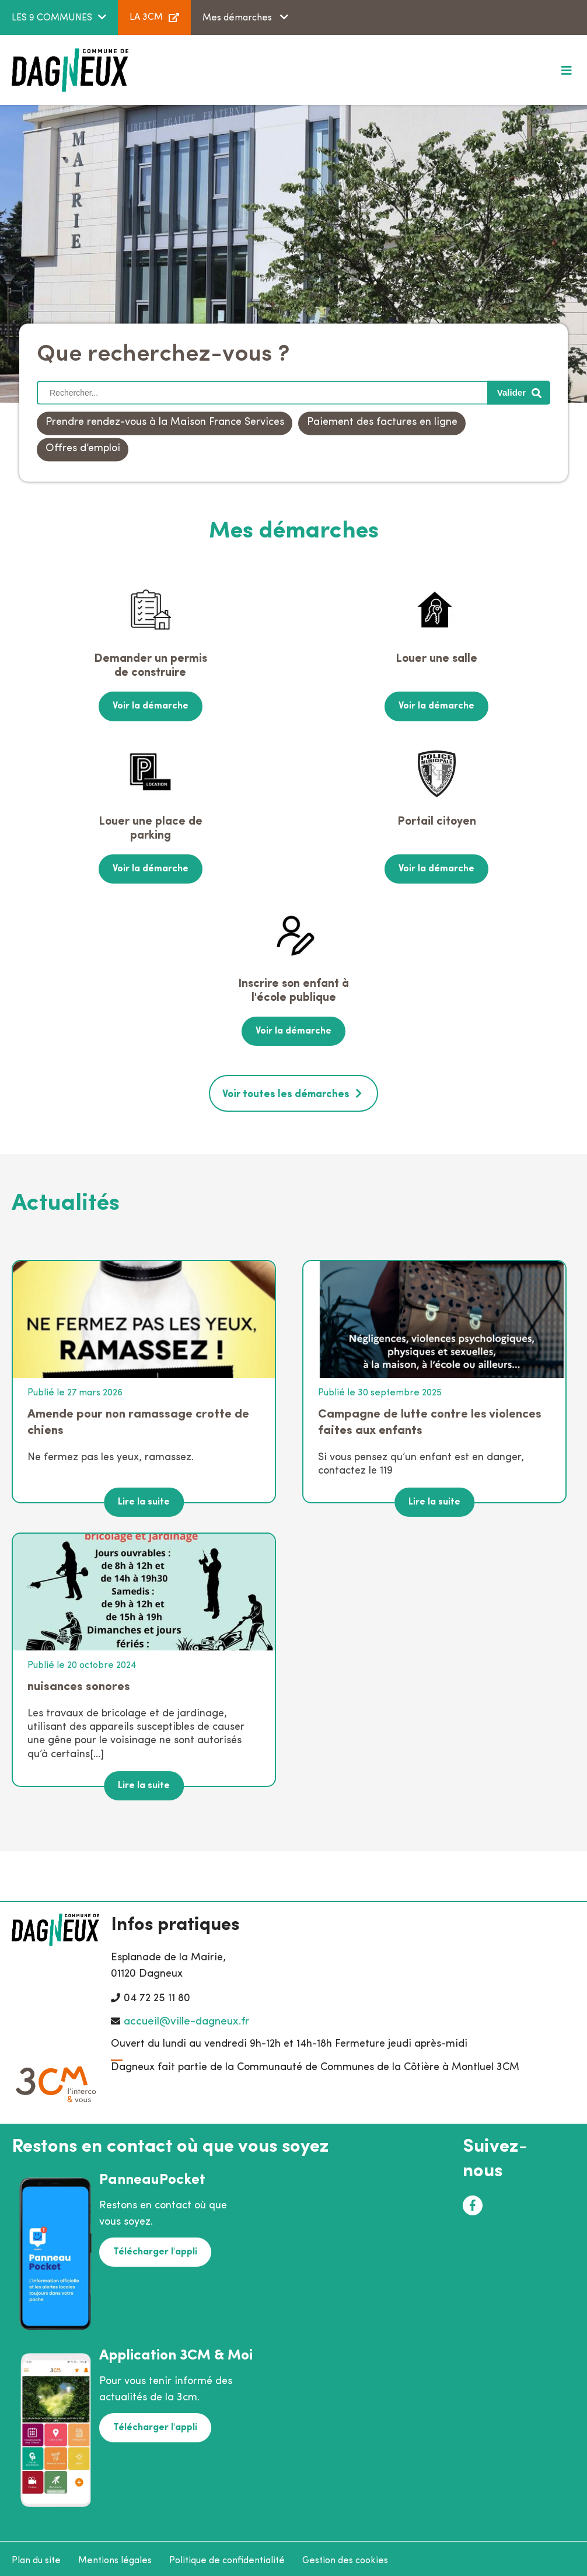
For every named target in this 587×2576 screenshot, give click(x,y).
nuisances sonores (78, 1682)
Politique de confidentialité (227, 2556)
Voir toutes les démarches (286, 1089)
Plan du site (36, 2556)
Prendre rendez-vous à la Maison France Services (165, 422)
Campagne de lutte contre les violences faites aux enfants (429, 1417)
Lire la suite (144, 1497)
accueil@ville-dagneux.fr (186, 2016)
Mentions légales (115, 2556)
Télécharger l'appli (154, 2246)
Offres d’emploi (83, 449)
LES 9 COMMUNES (52, 18)
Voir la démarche (150, 705)
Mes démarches (238, 18)
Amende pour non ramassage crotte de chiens (138, 1417)
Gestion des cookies (345, 2556)
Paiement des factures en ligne (382, 422)
